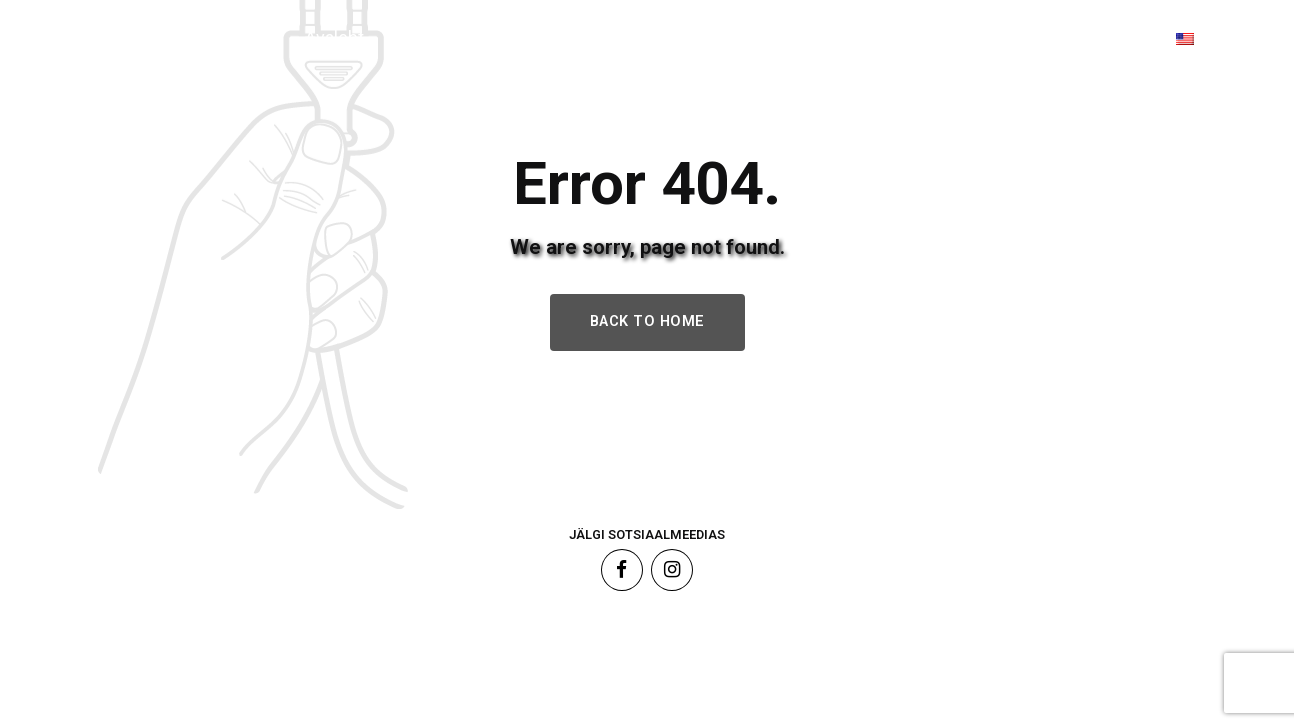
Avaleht (334, 37)
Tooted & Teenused (527, 37)
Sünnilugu (730, 37)
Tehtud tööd (904, 37)
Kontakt (1068, 37)
